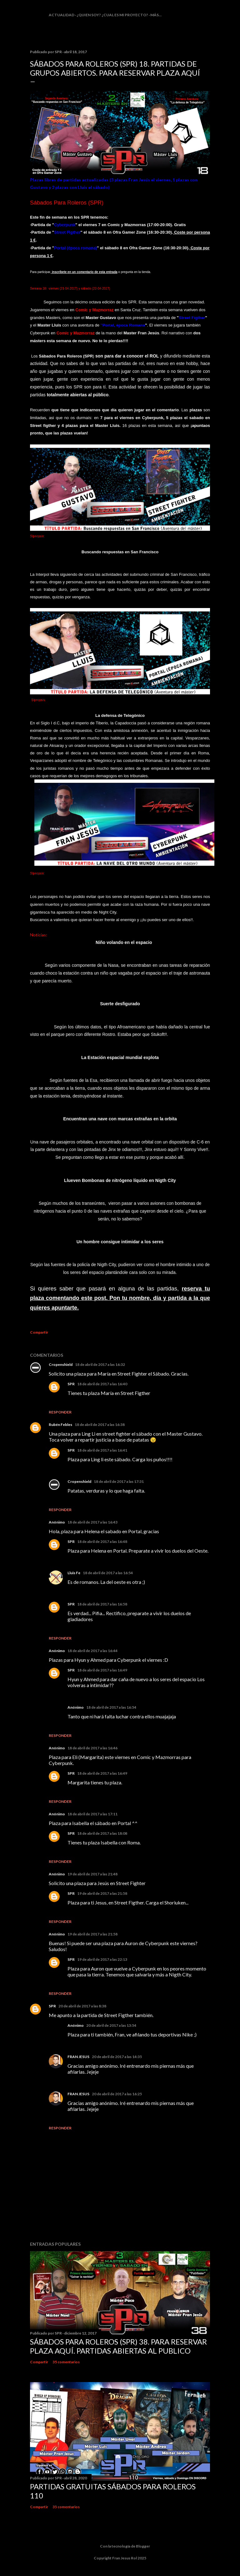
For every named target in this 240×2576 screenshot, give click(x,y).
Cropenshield (60, 1364)
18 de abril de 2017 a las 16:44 (93, 1650)
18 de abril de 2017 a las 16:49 (102, 1670)
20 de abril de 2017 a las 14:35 (117, 2056)
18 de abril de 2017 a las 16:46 (93, 1748)
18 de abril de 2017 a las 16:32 (100, 1364)
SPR (71, 1384)
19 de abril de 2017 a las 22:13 (102, 1959)
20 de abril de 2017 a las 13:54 (111, 2025)
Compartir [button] (39, 1332)
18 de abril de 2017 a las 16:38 (100, 1424)
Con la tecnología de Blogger (120, 2546)
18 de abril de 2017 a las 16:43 (93, 1522)
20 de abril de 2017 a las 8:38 (82, 2006)
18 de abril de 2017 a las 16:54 (108, 1572)
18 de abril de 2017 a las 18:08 (102, 1833)
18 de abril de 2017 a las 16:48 (102, 1541)
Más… (156, 15)
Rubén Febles (60, 1424)
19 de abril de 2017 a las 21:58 (102, 1893)
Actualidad (61, 15)
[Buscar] (206, 17)
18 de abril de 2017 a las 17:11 (93, 1814)
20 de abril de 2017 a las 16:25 (117, 2094)
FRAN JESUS (78, 2056)
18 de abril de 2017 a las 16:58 (102, 1604)
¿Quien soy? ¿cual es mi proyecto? (112, 15)
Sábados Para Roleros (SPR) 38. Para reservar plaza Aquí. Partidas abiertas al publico (118, 2346)
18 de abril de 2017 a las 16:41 (102, 1450)
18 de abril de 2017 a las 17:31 (119, 1481)
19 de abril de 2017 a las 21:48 (93, 1874)
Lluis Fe (74, 1572)
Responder (60, 1412)
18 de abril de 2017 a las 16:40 (102, 1384)
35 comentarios (66, 2362)
